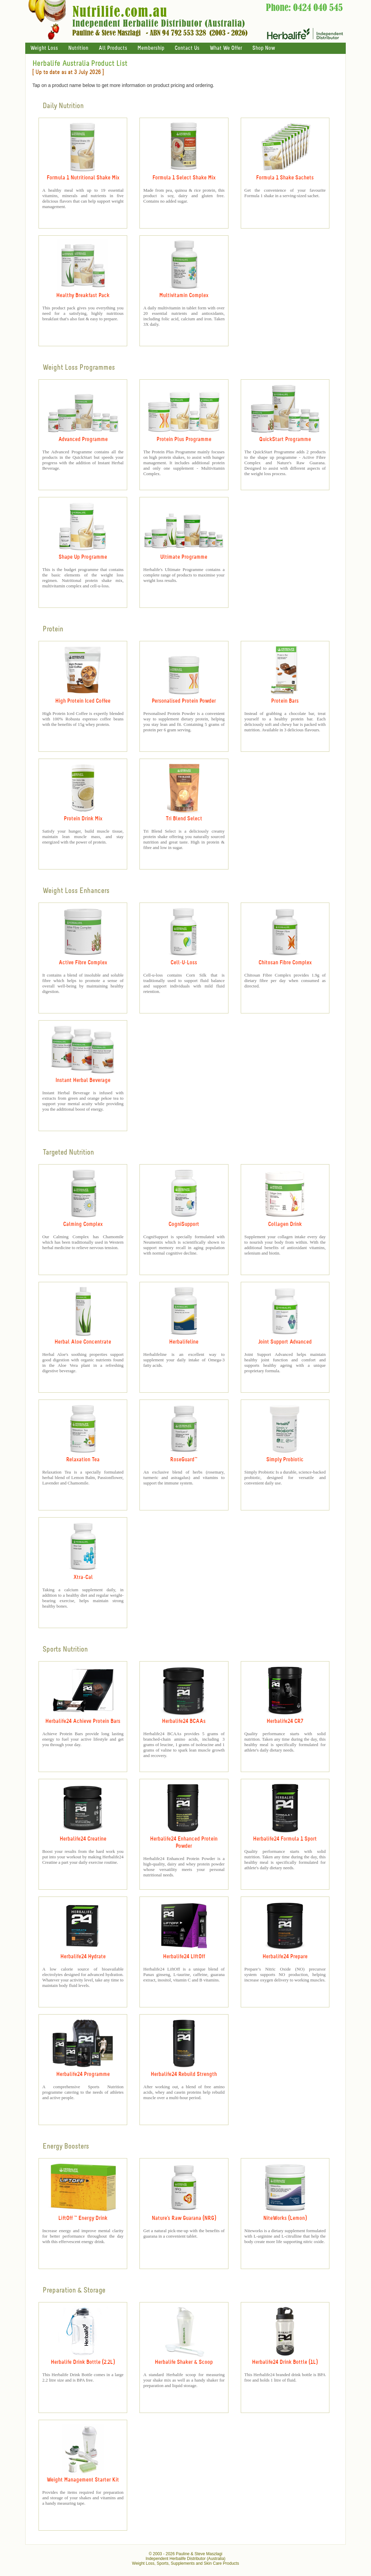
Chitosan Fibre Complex (285, 963)
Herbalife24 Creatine (83, 1839)
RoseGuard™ (183, 1460)
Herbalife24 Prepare (285, 1957)
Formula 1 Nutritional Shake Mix (83, 178)
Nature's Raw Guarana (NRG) (184, 2218)
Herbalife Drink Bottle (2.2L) (83, 2362)
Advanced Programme (83, 439)
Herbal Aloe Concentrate (83, 1342)
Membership (150, 48)
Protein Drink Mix (83, 819)
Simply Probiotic (284, 1460)
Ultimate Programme (183, 557)
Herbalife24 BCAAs (184, 1721)
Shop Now (263, 48)
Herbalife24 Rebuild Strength (184, 2074)
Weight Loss (44, 48)
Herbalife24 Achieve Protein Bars (82, 1721)
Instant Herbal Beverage (83, 1080)
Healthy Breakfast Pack (82, 295)
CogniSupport (183, 1224)
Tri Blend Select (184, 819)
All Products (113, 48)
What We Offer (226, 48)
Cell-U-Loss (183, 963)
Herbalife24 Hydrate (83, 1957)
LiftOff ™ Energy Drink (82, 2218)
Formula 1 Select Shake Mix (184, 178)
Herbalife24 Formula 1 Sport (285, 1839)
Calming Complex (83, 1224)
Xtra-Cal (83, 1577)
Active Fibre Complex (83, 963)
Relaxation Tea (83, 1460)
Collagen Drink (285, 1224)
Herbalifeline (183, 1342)
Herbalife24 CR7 (285, 1721)
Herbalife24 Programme (83, 2074)
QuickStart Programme (285, 439)
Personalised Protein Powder (184, 701)
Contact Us (187, 48)
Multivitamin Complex (183, 295)
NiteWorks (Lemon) (285, 2218)
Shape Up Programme (83, 557)
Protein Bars (285, 701)
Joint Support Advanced (285, 1342)
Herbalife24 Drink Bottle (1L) (285, 2362)
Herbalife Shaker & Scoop (184, 2362)
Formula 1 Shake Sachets (285, 178)
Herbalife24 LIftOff (184, 1957)
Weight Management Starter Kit (83, 2480)
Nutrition (78, 48)
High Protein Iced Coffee (82, 701)
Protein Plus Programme (184, 439)
